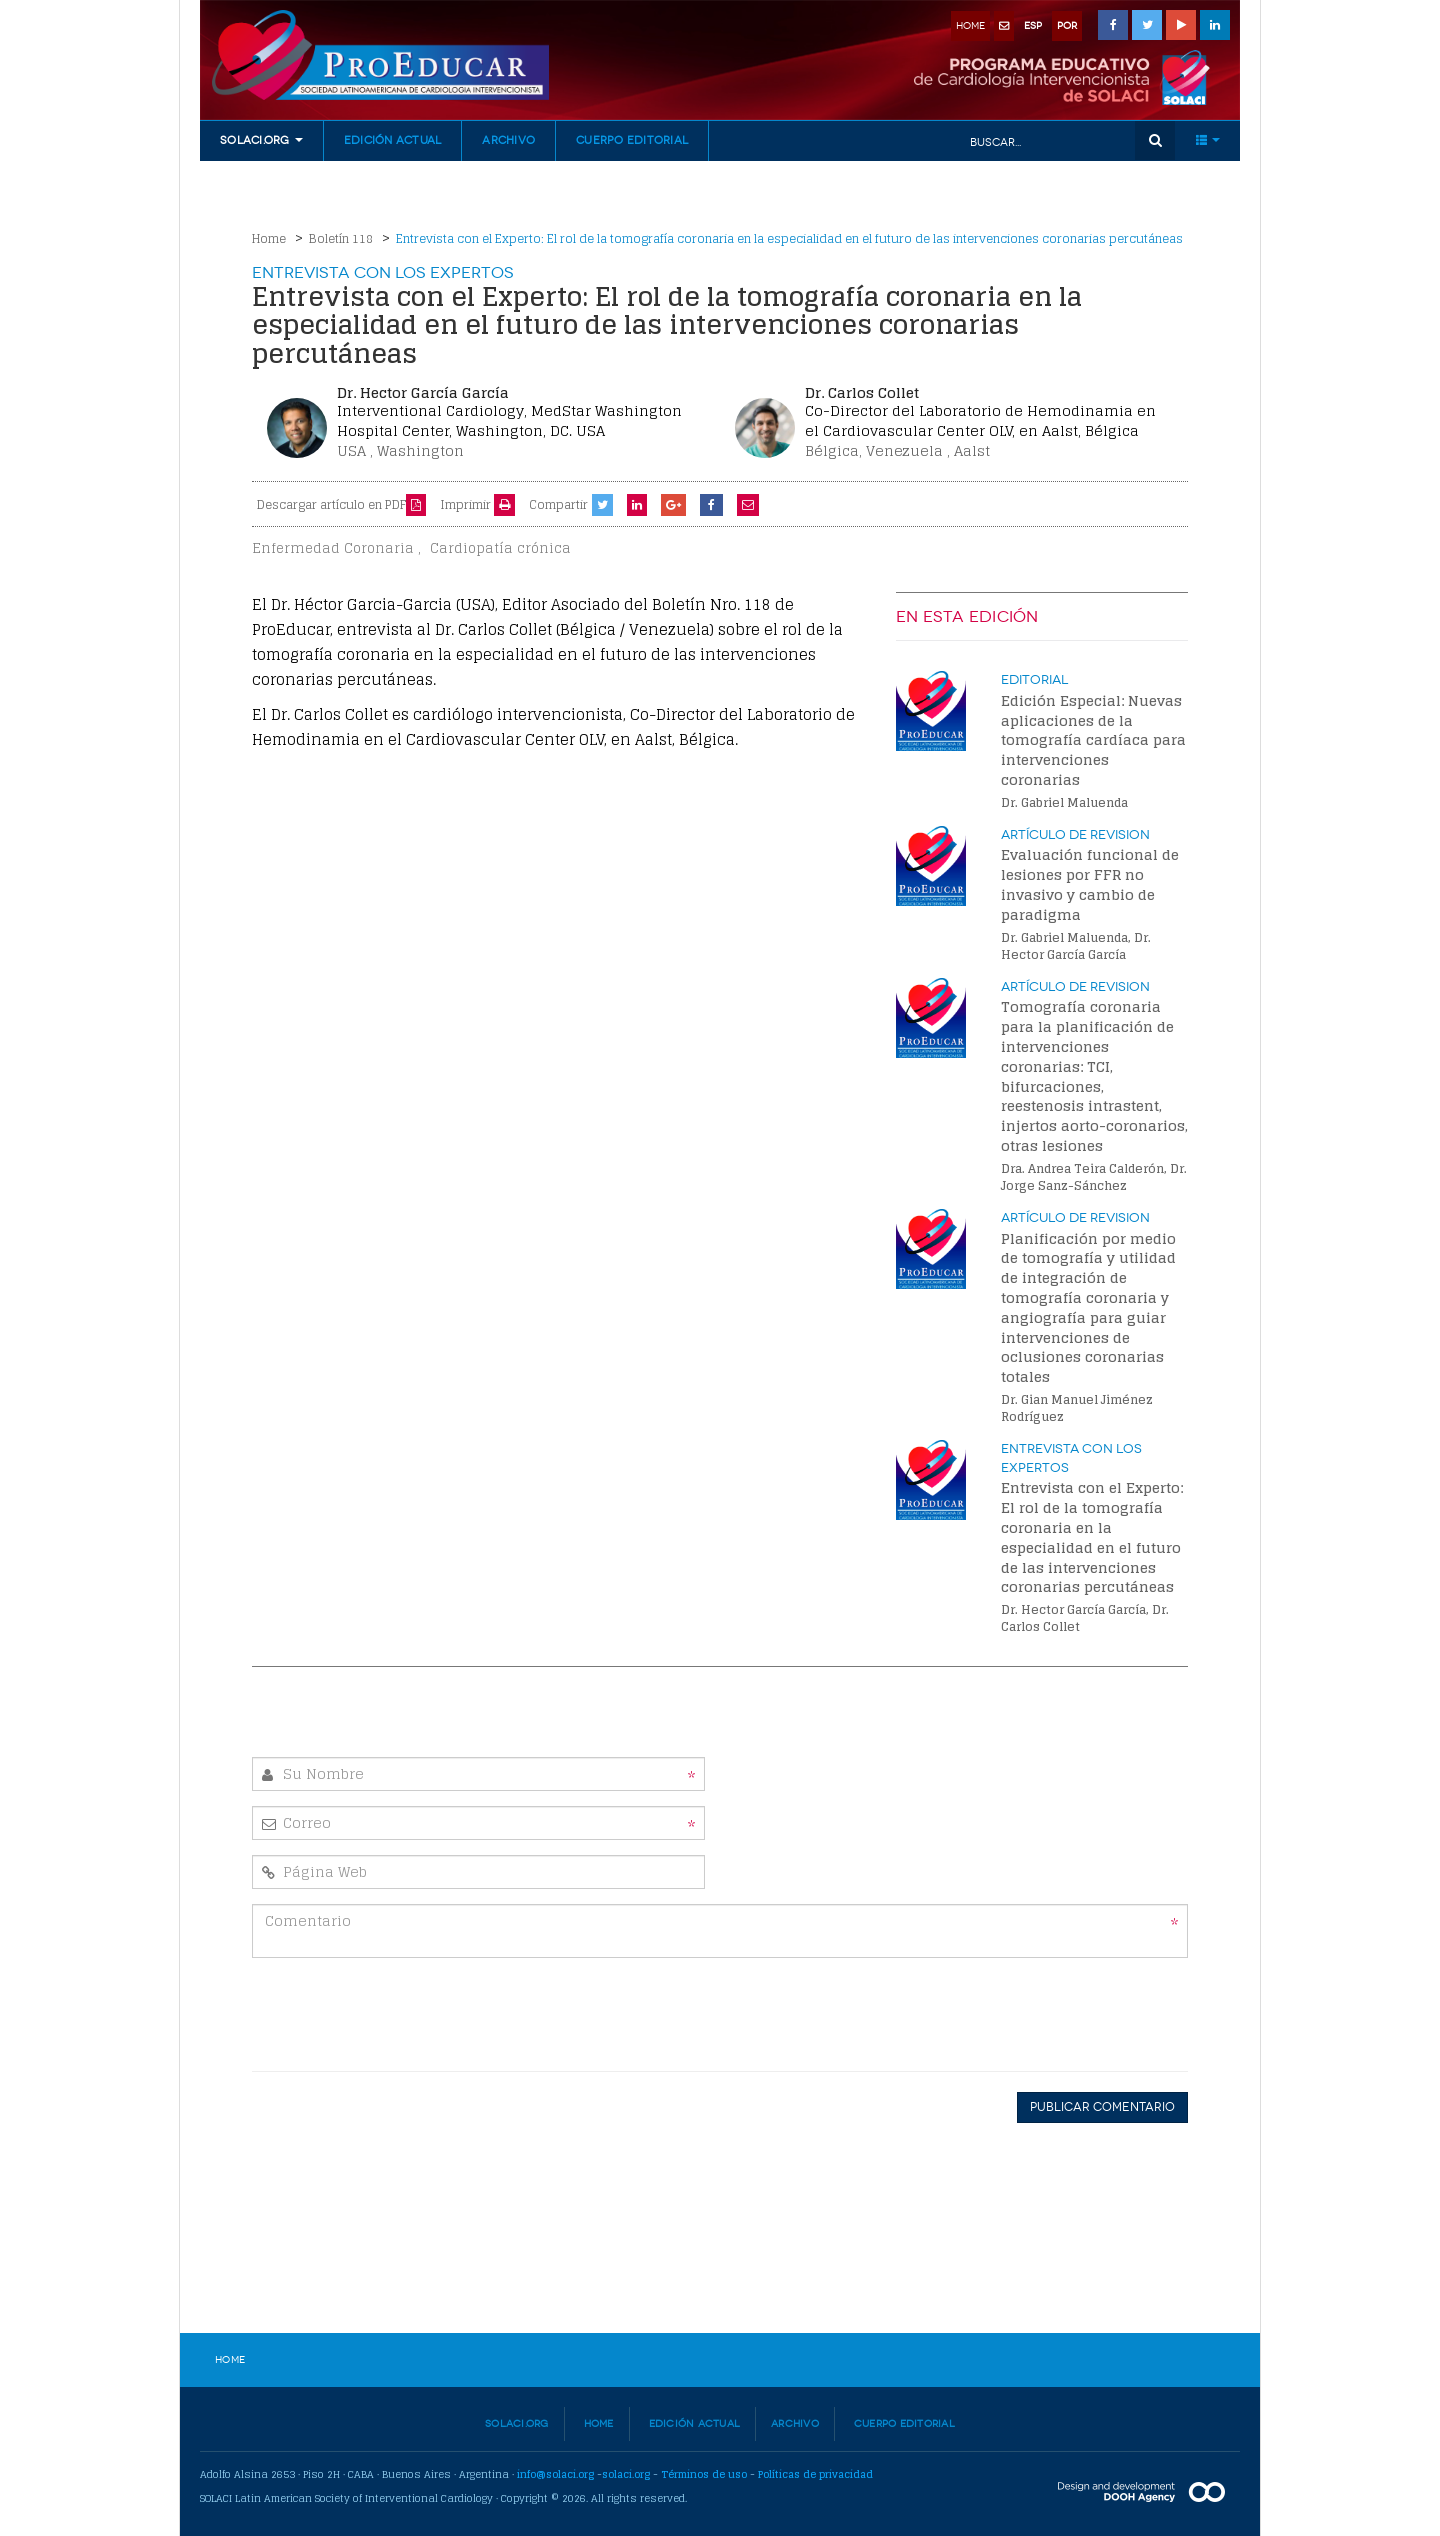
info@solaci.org (555, 2474)
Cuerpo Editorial (632, 140)
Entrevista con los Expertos (383, 272)
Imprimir (477, 504)
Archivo (508, 140)
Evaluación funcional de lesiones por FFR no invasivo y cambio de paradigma (1090, 884)
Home (269, 238)
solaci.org (626, 2474)
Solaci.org (517, 2424)
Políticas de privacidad (815, 2474)
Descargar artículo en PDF (341, 504)
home (970, 26)
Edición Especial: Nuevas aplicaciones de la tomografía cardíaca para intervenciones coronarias (1093, 740)
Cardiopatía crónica (500, 548)
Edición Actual (393, 140)
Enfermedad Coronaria (333, 548)
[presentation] (1036, 2012)
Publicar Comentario (1102, 2107)
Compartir (558, 504)
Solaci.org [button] (261, 140)
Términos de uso (704, 2474)
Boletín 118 (341, 238)
